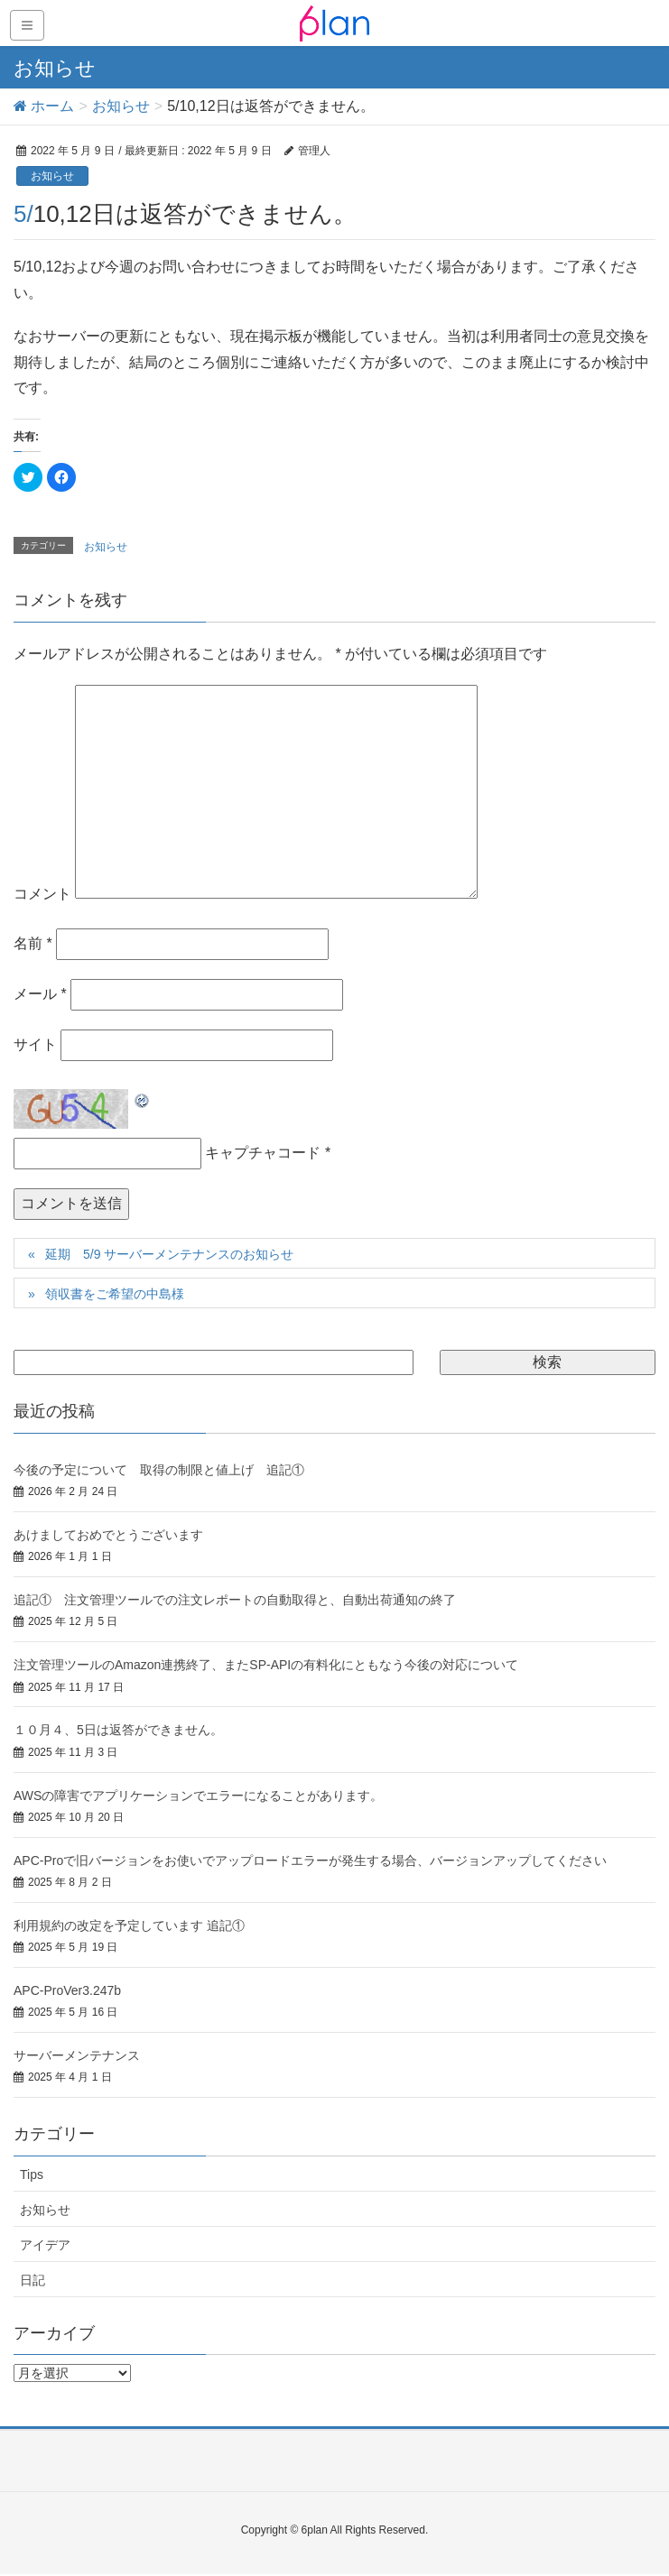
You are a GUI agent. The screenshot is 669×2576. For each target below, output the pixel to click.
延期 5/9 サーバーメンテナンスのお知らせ (169, 1254)
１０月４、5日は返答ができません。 (118, 1729)
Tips (31, 2174)
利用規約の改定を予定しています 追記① (129, 1925)
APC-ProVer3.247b (67, 1990)
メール (40, 994)
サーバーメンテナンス (77, 2055)
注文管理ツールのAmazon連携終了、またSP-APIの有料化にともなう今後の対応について (266, 1664)
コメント (42, 893)
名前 (33, 943)
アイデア (45, 2245)
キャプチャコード (263, 1152)
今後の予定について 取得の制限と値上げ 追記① (159, 1470)
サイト (35, 1044)
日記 (32, 2280)
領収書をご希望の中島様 (114, 1294)
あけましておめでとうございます (108, 1535)
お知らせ (52, 176)
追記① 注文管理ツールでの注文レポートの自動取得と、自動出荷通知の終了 (235, 1600)
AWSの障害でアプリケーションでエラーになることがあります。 (198, 1795)
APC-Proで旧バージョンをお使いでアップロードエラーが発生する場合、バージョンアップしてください (310, 1860)
